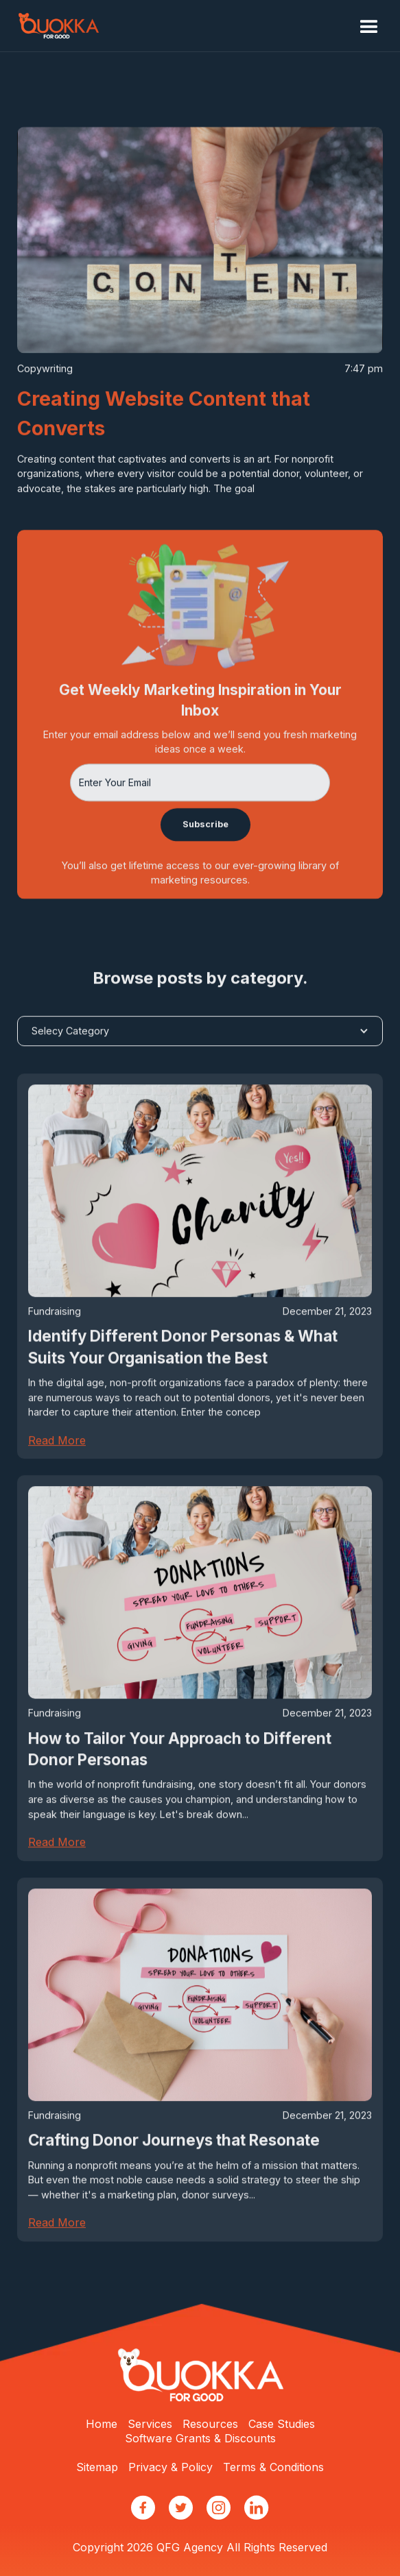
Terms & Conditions (273, 2467)
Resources (210, 2424)
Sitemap (97, 2467)
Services (150, 2424)
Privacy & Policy (170, 2467)
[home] (58, 26)
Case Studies (281, 2424)
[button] (369, 27)
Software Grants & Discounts (200, 2438)
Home (101, 2424)
